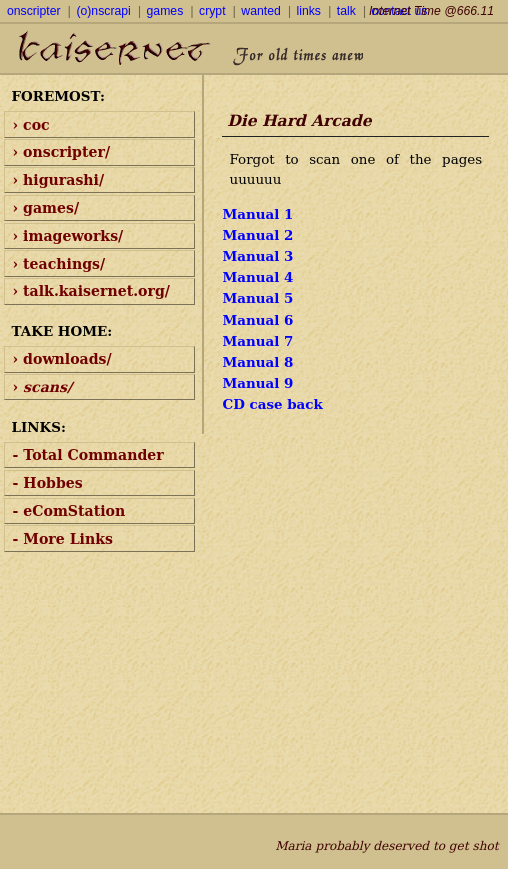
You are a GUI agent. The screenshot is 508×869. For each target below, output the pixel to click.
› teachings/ (59, 264)
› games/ (46, 208)
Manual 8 (257, 362)
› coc (31, 125)
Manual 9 (257, 383)
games (165, 11)
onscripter (34, 11)
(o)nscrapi (103, 11)
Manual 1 (257, 214)
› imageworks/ (68, 236)
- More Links (63, 539)
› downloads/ (62, 359)
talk (346, 11)
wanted (260, 11)
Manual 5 (257, 298)
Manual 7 (257, 341)
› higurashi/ (59, 180)
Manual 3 (257, 256)
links (309, 11)
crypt (212, 11)
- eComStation (69, 511)
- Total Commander (88, 455)
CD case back (272, 404)
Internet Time (431, 11)
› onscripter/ (62, 152)
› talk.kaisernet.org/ (91, 291)
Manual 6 (257, 320)
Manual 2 (257, 235)
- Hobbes (48, 483)
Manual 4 (257, 277)
